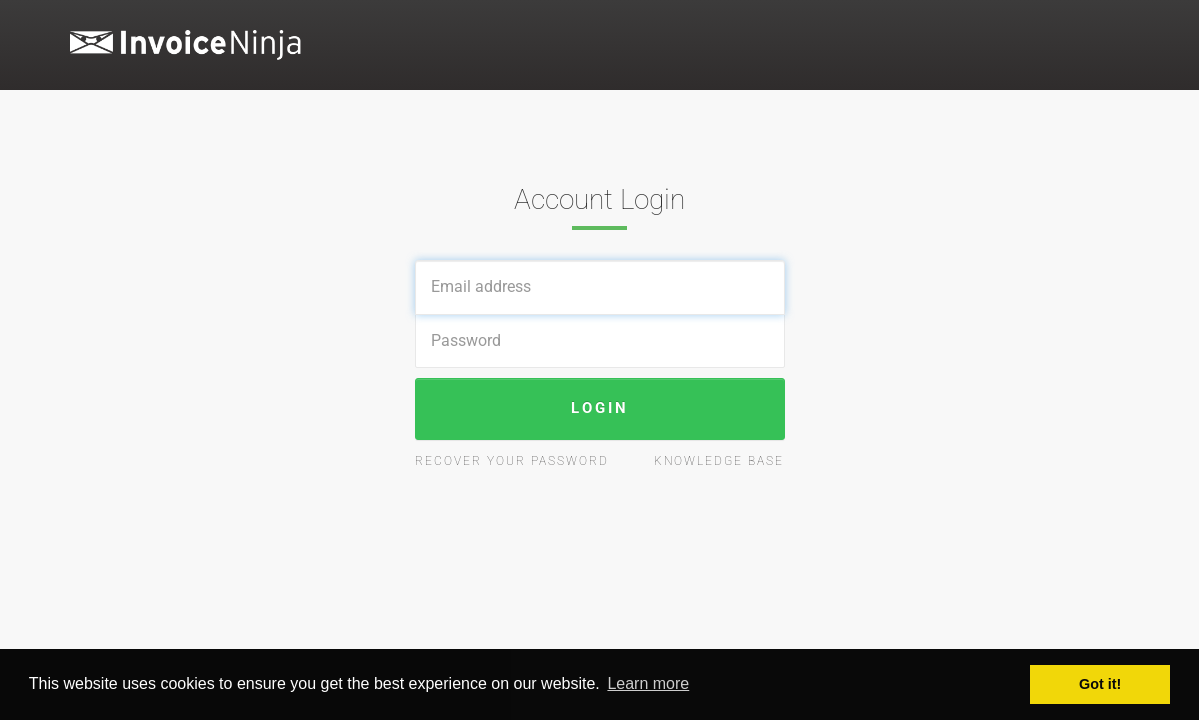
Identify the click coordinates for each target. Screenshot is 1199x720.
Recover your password (512, 461)
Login (600, 408)
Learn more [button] (648, 683)
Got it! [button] (1100, 684)
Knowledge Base (719, 461)
